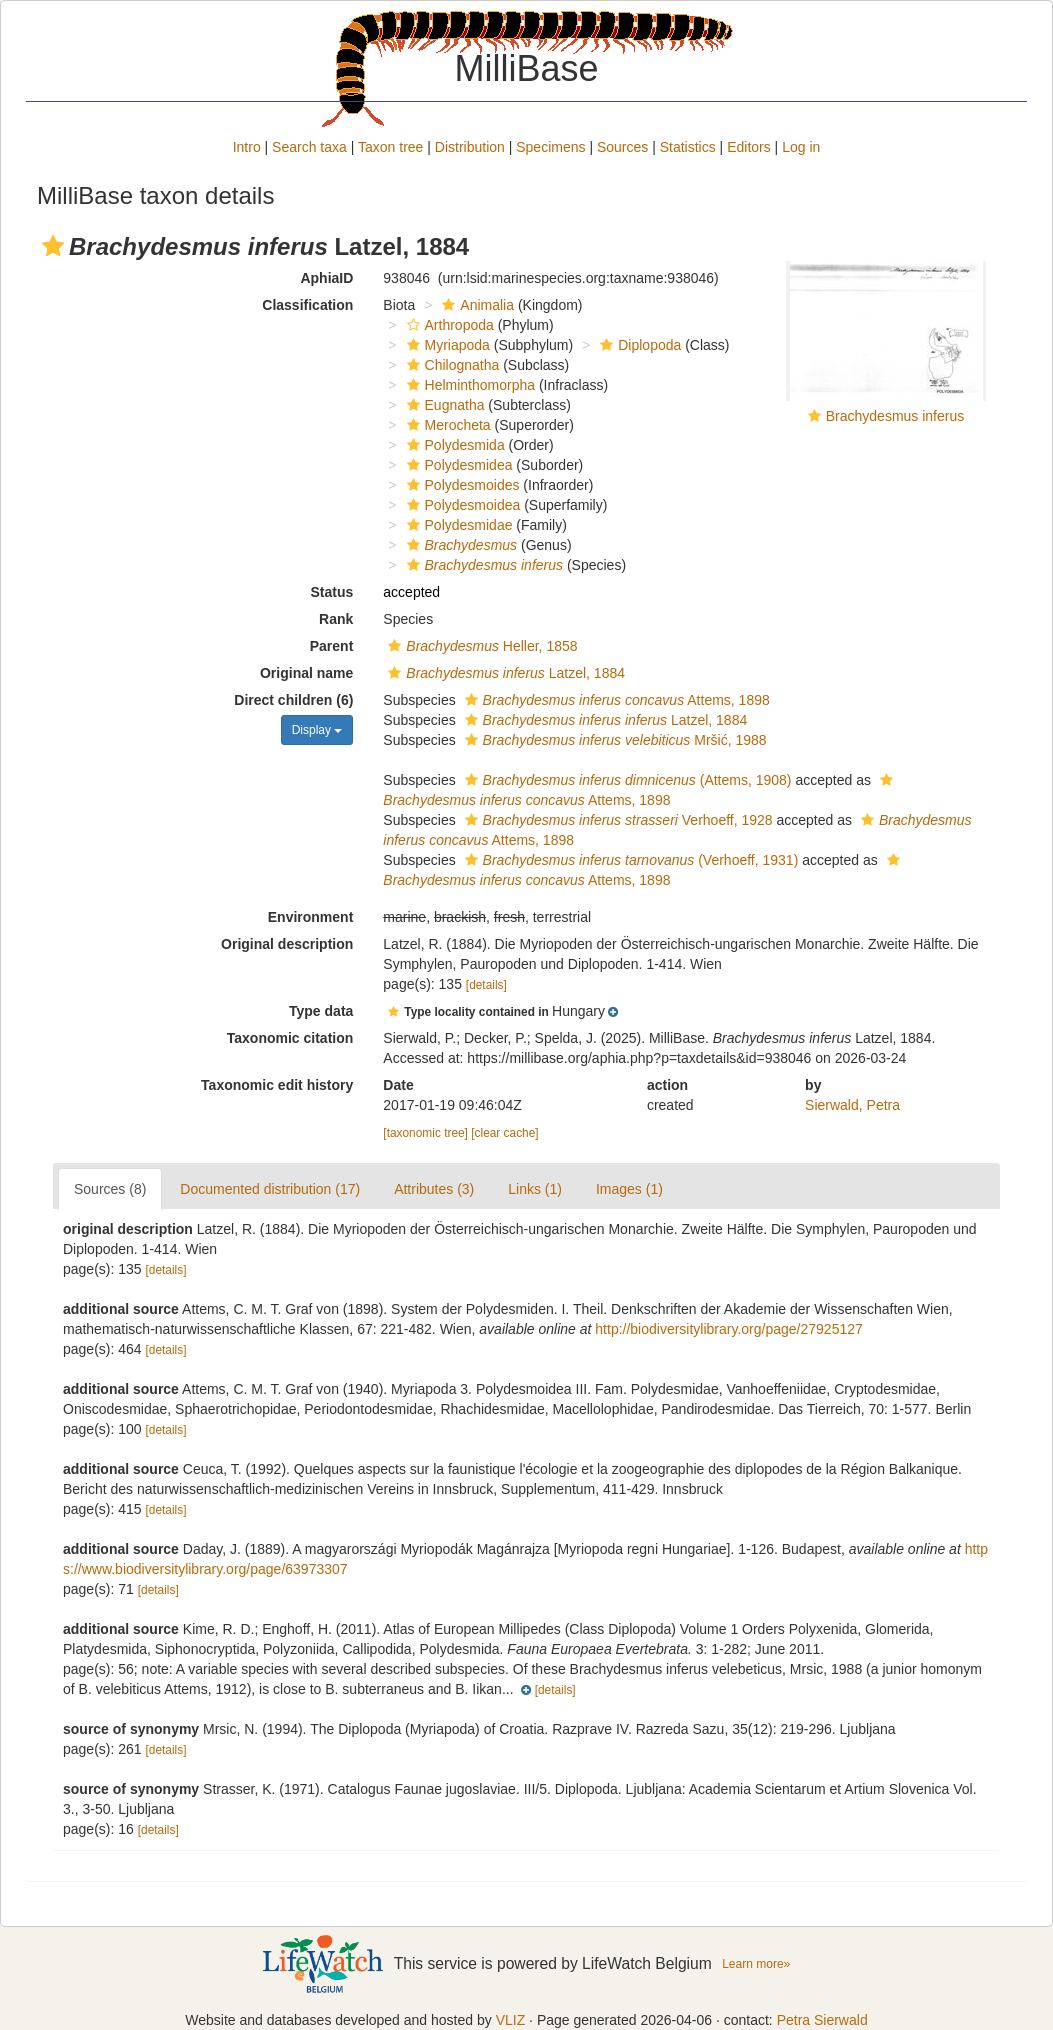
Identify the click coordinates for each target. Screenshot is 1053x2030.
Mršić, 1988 (613, 740)
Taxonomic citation (290, 1038)
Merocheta (446, 425)
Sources (622, 147)
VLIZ (511, 2020)
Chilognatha (451, 365)
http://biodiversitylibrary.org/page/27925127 (728, 1329)
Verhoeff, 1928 (616, 820)
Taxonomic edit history (277, 1085)
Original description (287, 944)
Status (332, 592)
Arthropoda (448, 325)
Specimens (550, 147)
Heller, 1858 (480, 646)
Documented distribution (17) (270, 1189)
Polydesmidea (457, 465)
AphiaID (326, 278)
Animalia (475, 305)
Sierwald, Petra (852, 1105)
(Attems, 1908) (626, 780)
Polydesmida (453, 445)
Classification (307, 305)
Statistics (688, 147)
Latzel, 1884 (504, 673)
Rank (336, 619)
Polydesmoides (461, 485)
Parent (332, 646)
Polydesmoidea (461, 505)
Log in (801, 147)
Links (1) (535, 1189)
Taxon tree (390, 147)
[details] (486, 985)
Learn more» (756, 1964)
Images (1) (629, 1189)
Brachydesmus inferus (895, 416)
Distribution (470, 147)
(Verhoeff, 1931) (629, 860)
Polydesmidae (457, 525)
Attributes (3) (434, 1189)
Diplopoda (638, 345)
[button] (53, 246)
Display (317, 730)
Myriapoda (446, 345)
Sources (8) (110, 1189)
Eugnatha (443, 405)
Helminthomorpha (469, 385)
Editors (749, 147)
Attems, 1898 (615, 700)
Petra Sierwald (822, 2020)
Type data (321, 1011)
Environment (311, 917)
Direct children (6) (293, 700)
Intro (247, 147)
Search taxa (309, 147)
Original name (306, 673)
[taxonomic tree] (425, 1133)
